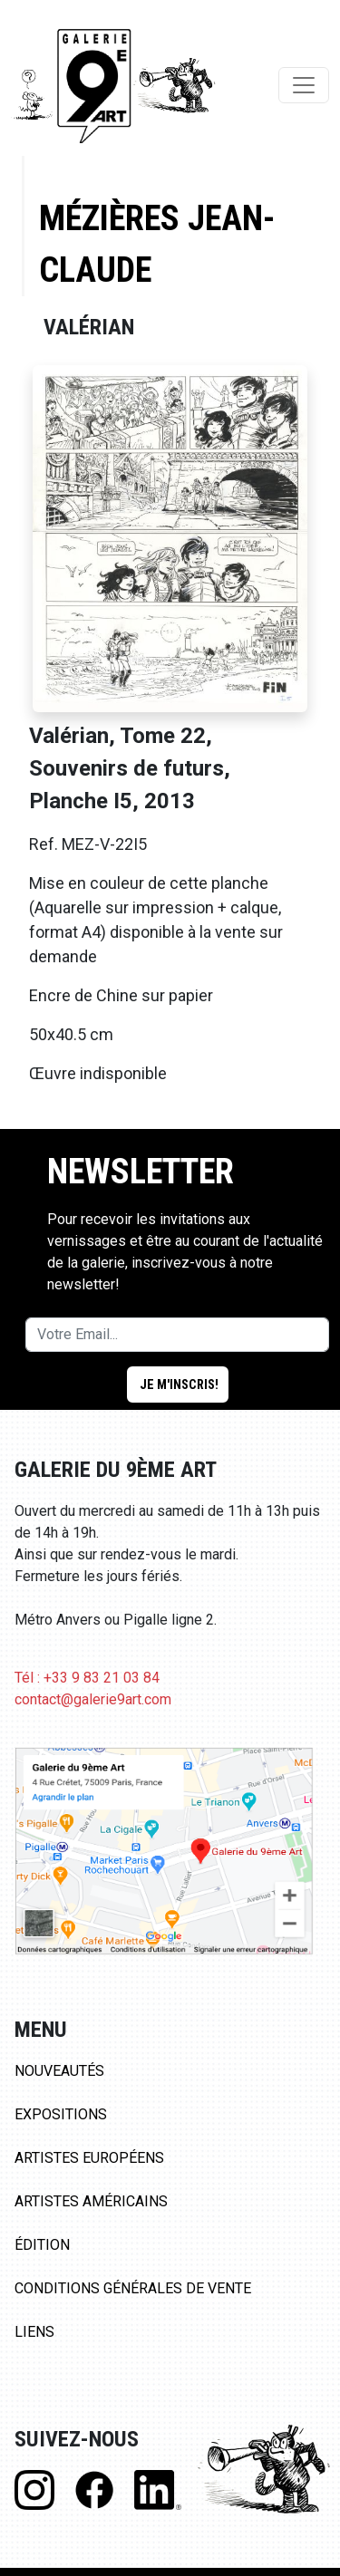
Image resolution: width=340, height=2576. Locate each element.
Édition (42, 2244)
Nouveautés (59, 2070)
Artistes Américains (91, 2201)
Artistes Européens (89, 2157)
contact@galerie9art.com (93, 1699)
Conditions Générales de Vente (133, 2288)
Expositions (61, 2114)
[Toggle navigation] (303, 85)
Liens (34, 2331)
